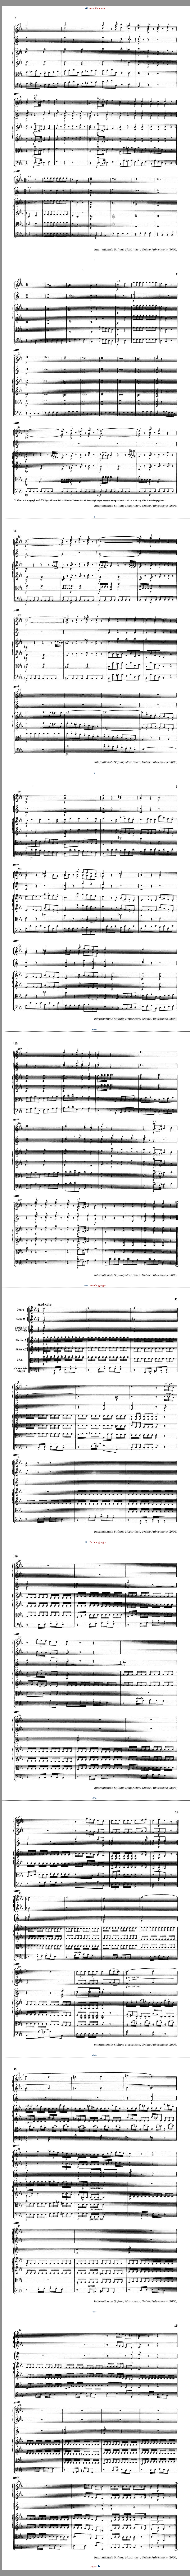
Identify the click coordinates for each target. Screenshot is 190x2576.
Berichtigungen (98, 1285)
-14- (94, 2055)
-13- (94, 1798)
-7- (94, 259)
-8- (94, 516)
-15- (94, 2311)
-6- (94, 3)
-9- (94, 772)
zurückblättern (95, 8)
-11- (86, 1285)
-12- (86, 1542)
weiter (95, 2566)
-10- (94, 1029)
